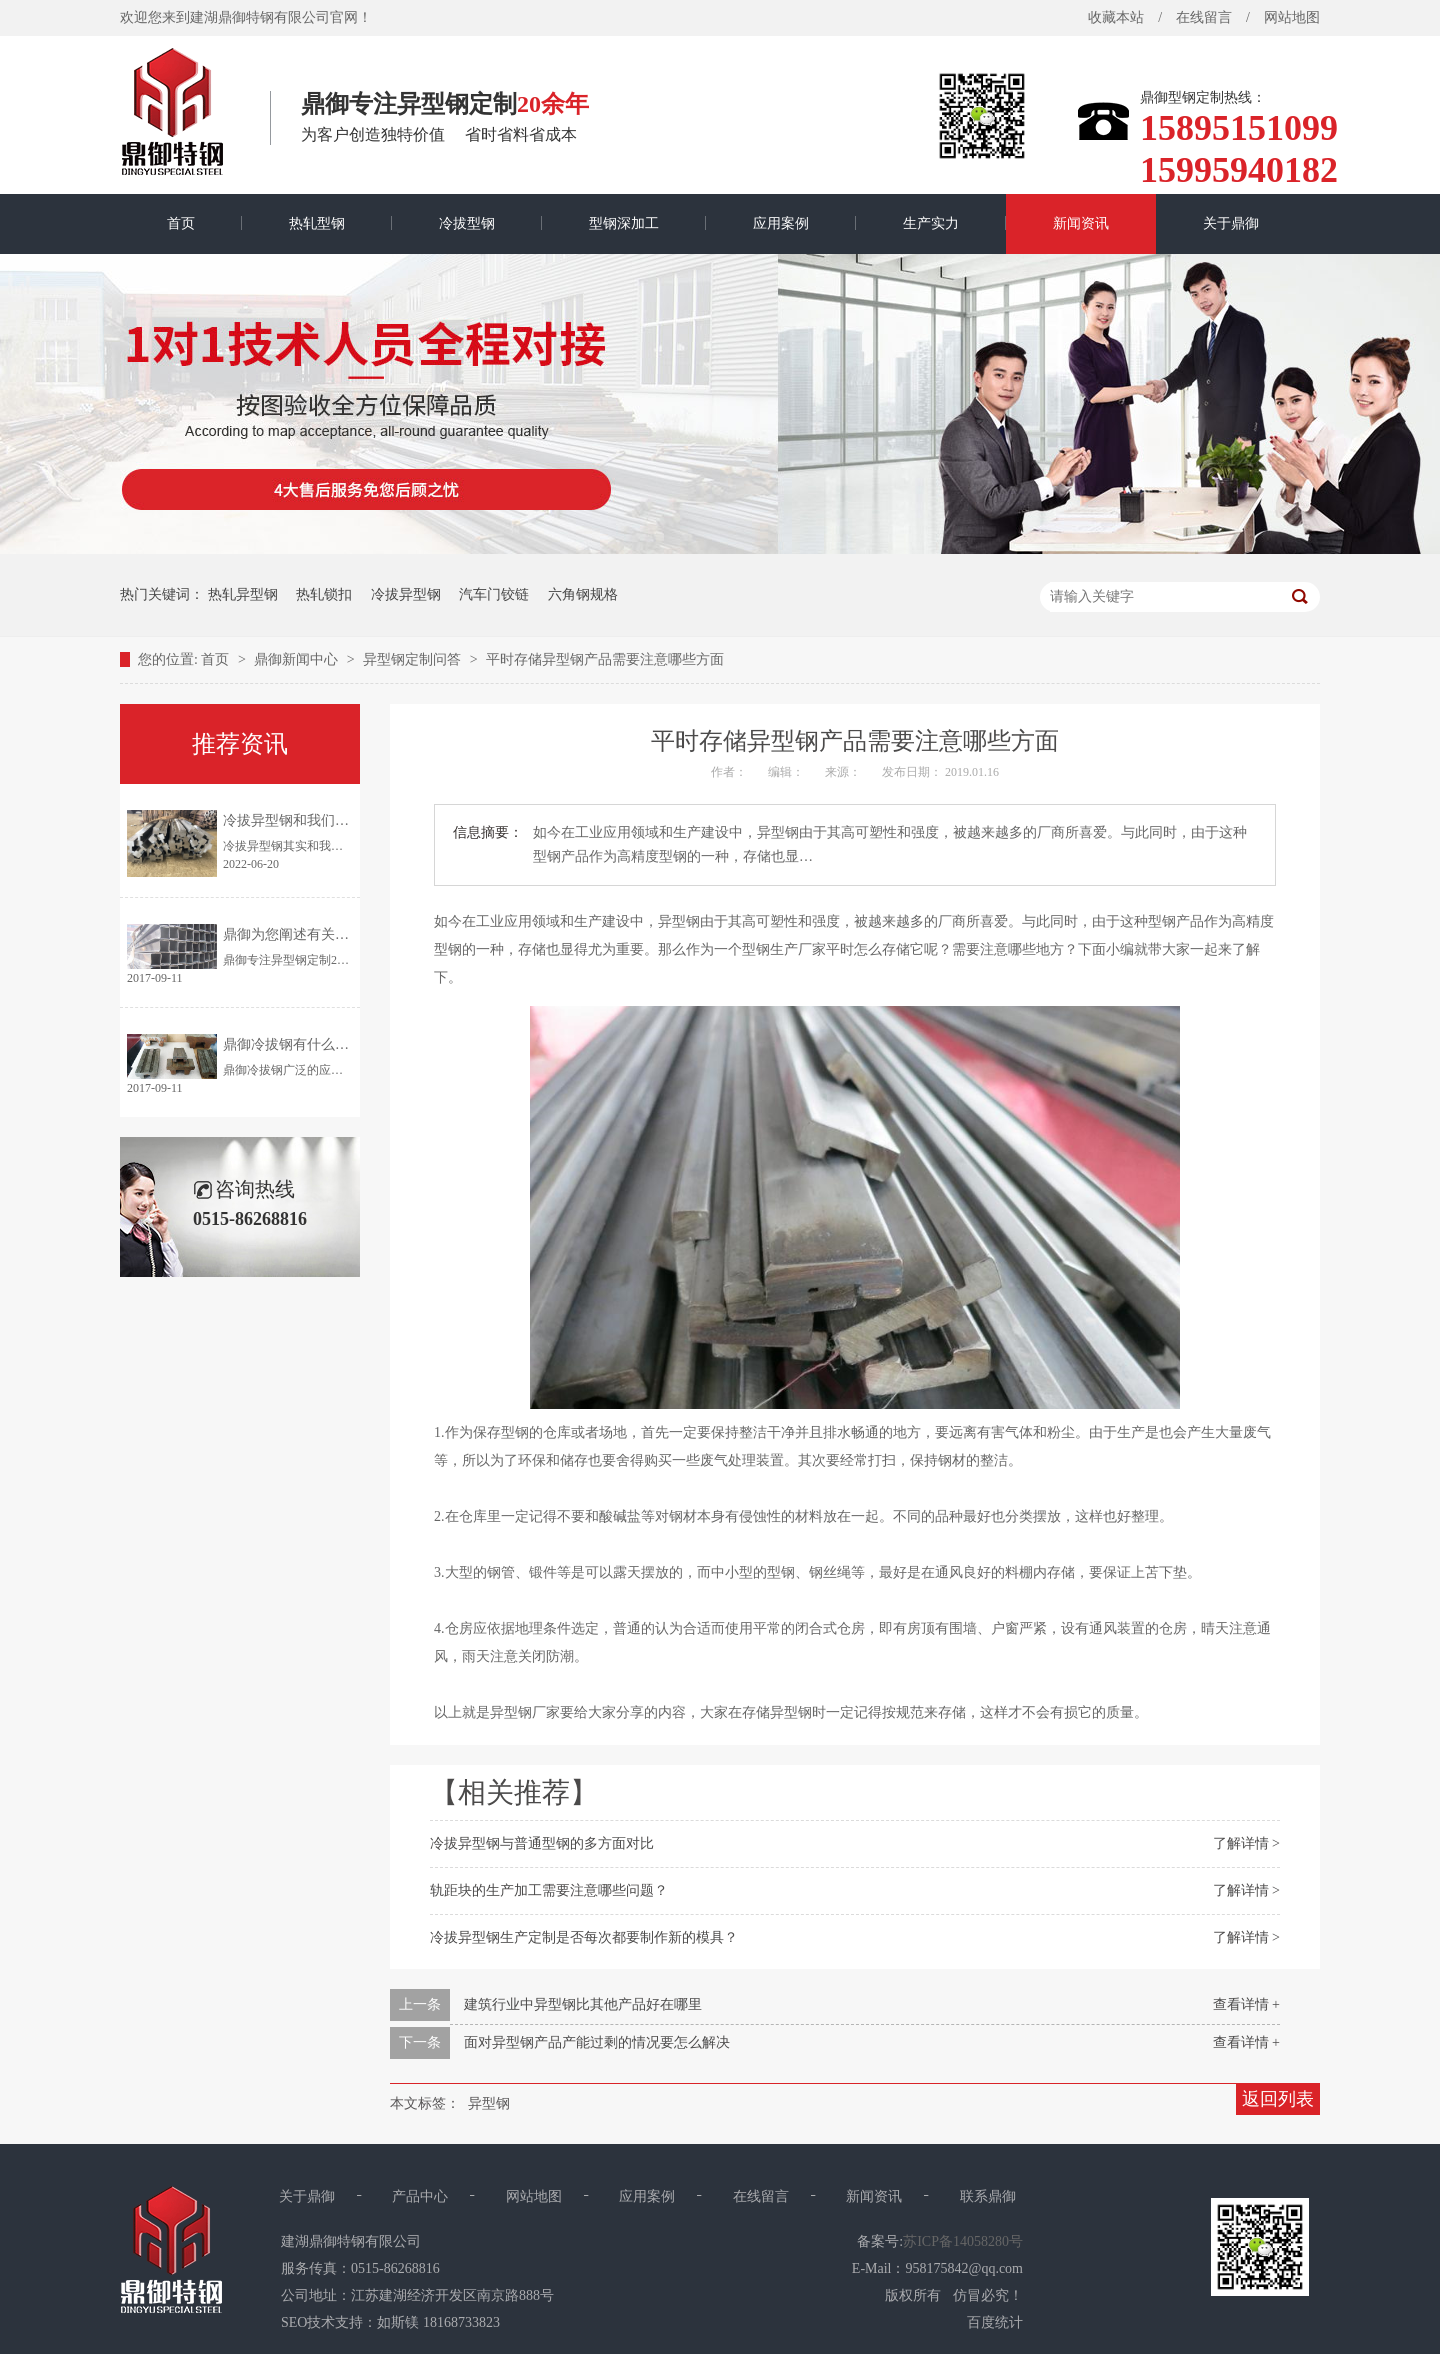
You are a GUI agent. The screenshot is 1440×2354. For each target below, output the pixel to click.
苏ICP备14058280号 (963, 2241)
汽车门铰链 (494, 594)
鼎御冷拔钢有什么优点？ (300, 1044)
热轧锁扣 (324, 594)
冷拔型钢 (467, 223)
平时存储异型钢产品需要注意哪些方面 (605, 659)
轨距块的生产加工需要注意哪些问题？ (549, 1890)
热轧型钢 (317, 223)
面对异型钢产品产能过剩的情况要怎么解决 (597, 2042)
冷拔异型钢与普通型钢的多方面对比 (542, 1843)
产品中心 (420, 2196)
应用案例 (781, 223)
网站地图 (1292, 17)
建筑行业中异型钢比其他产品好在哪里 (583, 2004)
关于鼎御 (1231, 223)
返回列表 (1278, 2099)
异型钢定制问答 (414, 659)
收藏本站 (1116, 17)
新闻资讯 (1081, 223)
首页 (181, 223)
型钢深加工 (624, 223)
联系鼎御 (988, 2196)
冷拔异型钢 (406, 594)
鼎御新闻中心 (298, 659)
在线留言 (1204, 17)
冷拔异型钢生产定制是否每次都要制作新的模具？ (584, 1937)
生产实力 (931, 223)
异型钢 (489, 2103)
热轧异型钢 (243, 594)
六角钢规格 (583, 594)
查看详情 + (1246, 2004)
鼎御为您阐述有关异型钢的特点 (321, 934)
